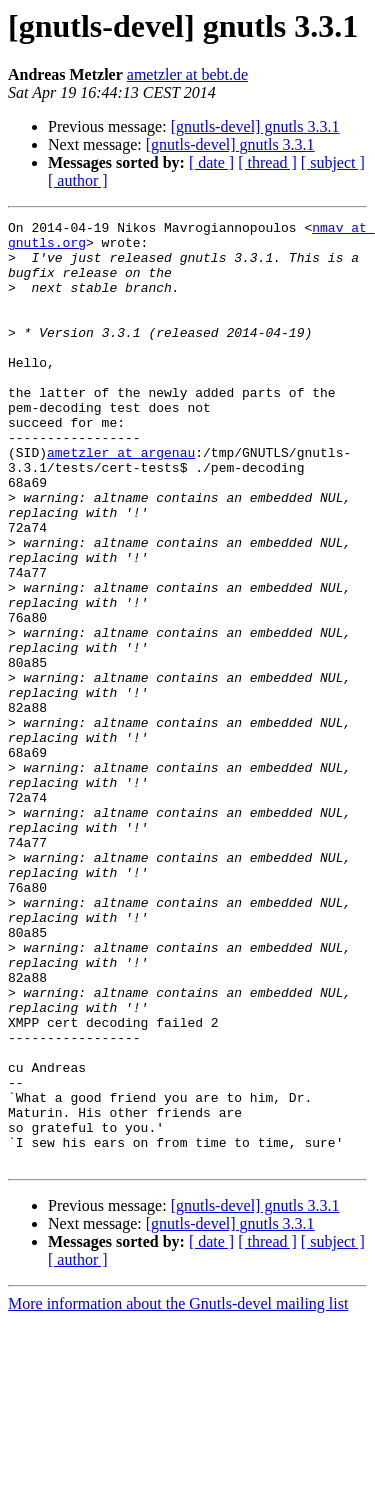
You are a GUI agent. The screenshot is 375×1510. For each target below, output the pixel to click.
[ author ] (78, 180)
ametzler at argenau (121, 500)
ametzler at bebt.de (187, 74)
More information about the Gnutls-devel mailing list (178, 1492)
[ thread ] (267, 162)
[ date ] (211, 162)
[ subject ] (333, 162)
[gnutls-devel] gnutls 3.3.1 (255, 126)
